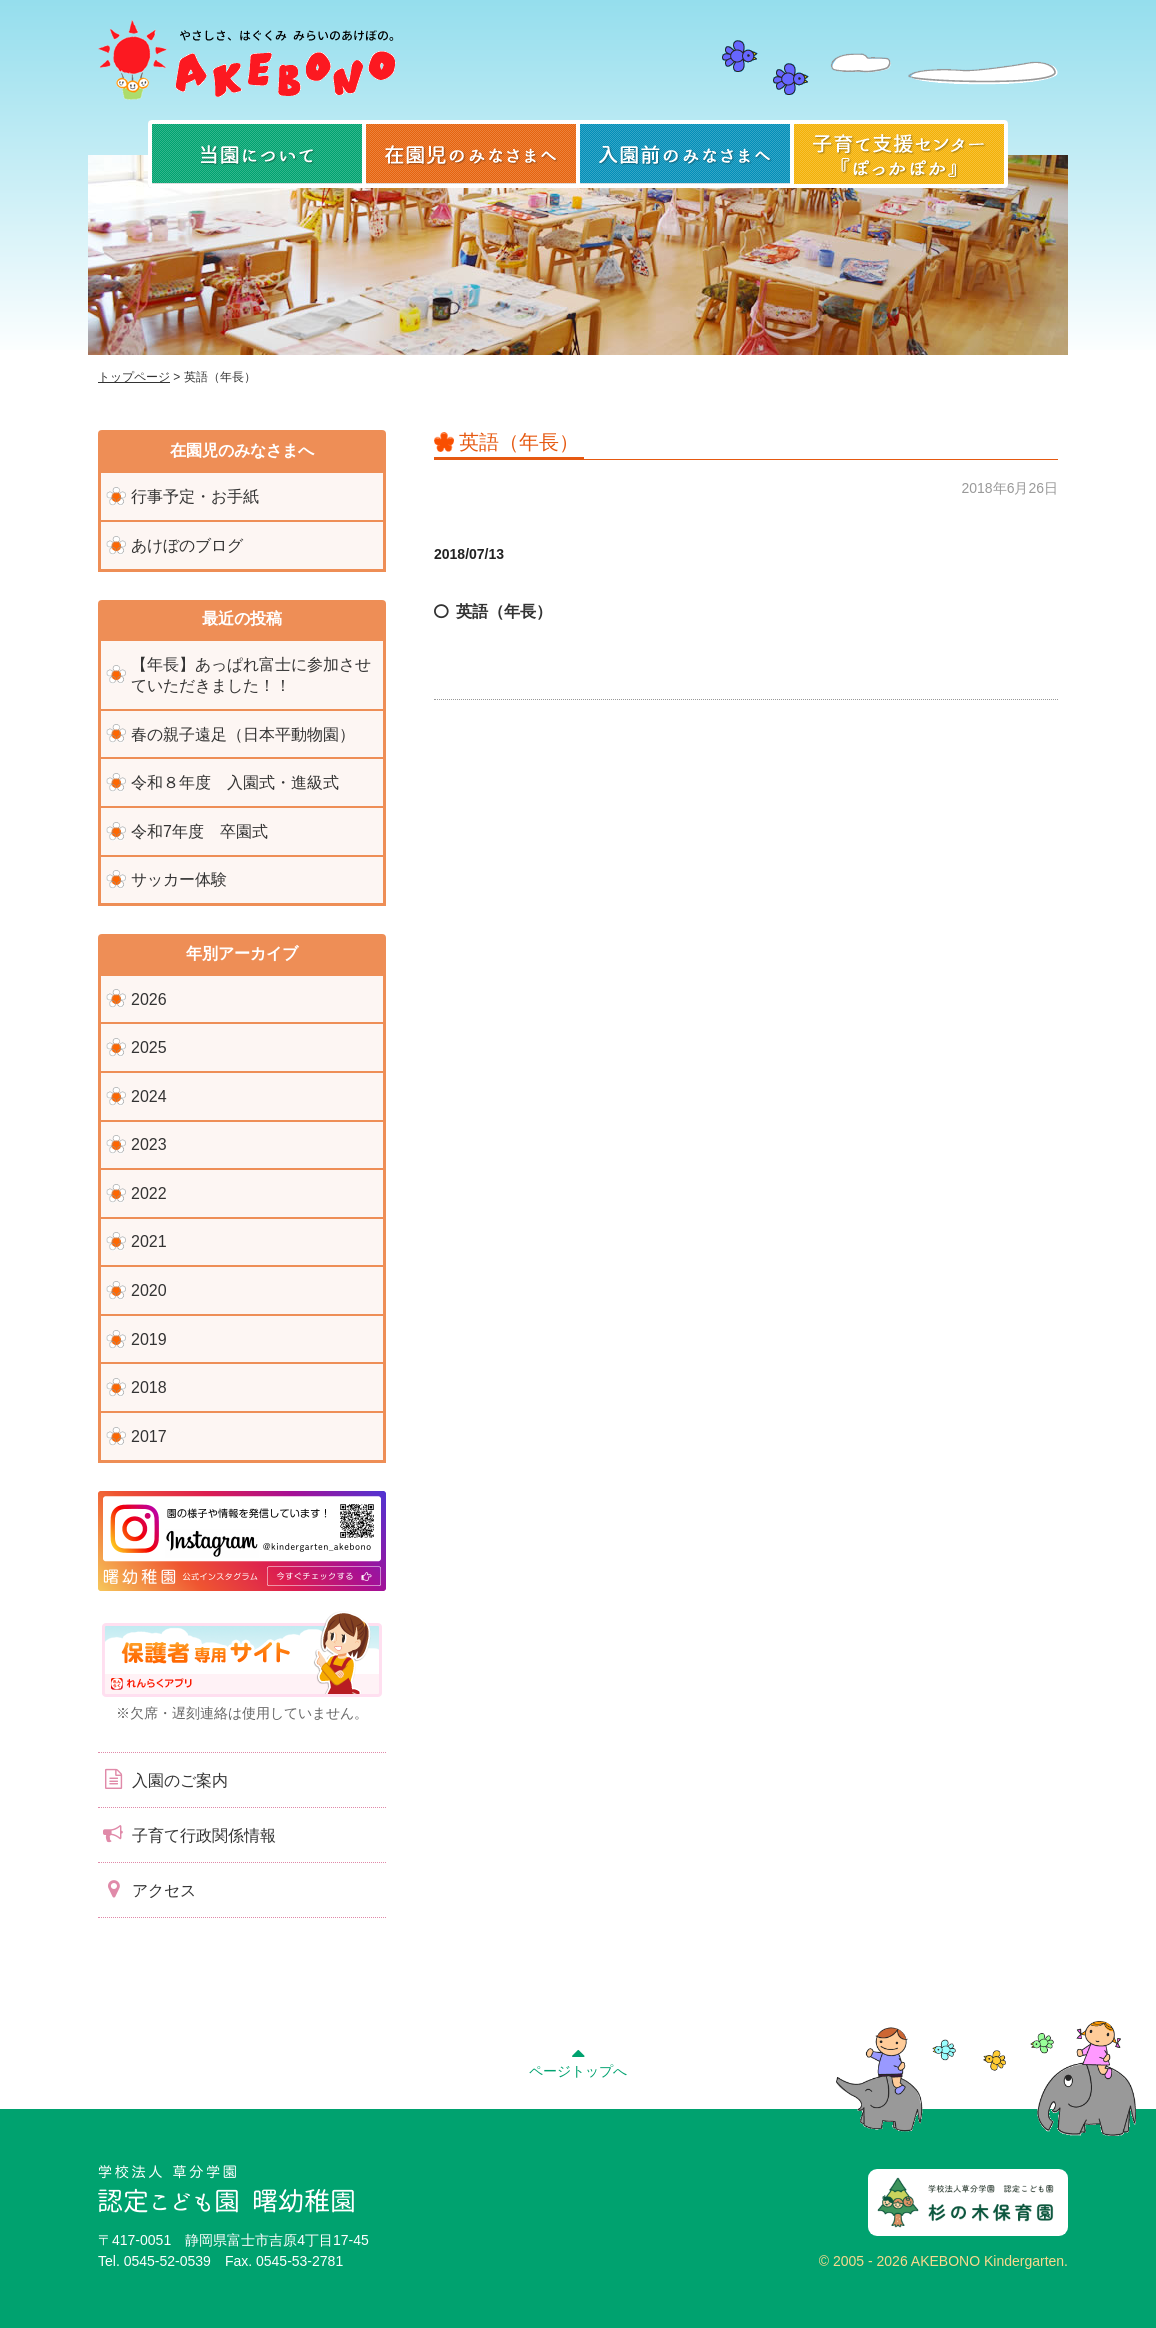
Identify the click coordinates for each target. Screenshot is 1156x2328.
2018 (149, 1387)
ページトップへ (578, 2060)
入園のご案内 (163, 1779)
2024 (149, 1096)
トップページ (134, 377)
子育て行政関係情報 (187, 1834)
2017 (149, 1436)
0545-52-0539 (167, 2261)
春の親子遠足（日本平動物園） (243, 734)
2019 (149, 1339)
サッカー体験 (179, 879)
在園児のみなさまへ (471, 154)
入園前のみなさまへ (685, 154)
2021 (149, 1241)
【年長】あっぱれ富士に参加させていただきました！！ (251, 675)
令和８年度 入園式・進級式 (235, 782)
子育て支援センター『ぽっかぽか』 (899, 154)
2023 (149, 1144)
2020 (149, 1290)
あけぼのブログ (187, 545)
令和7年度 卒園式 (199, 831)
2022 (149, 1193)
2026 (149, 999)
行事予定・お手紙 (195, 496)
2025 (149, 1047)
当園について (257, 154)
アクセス (147, 1889)
